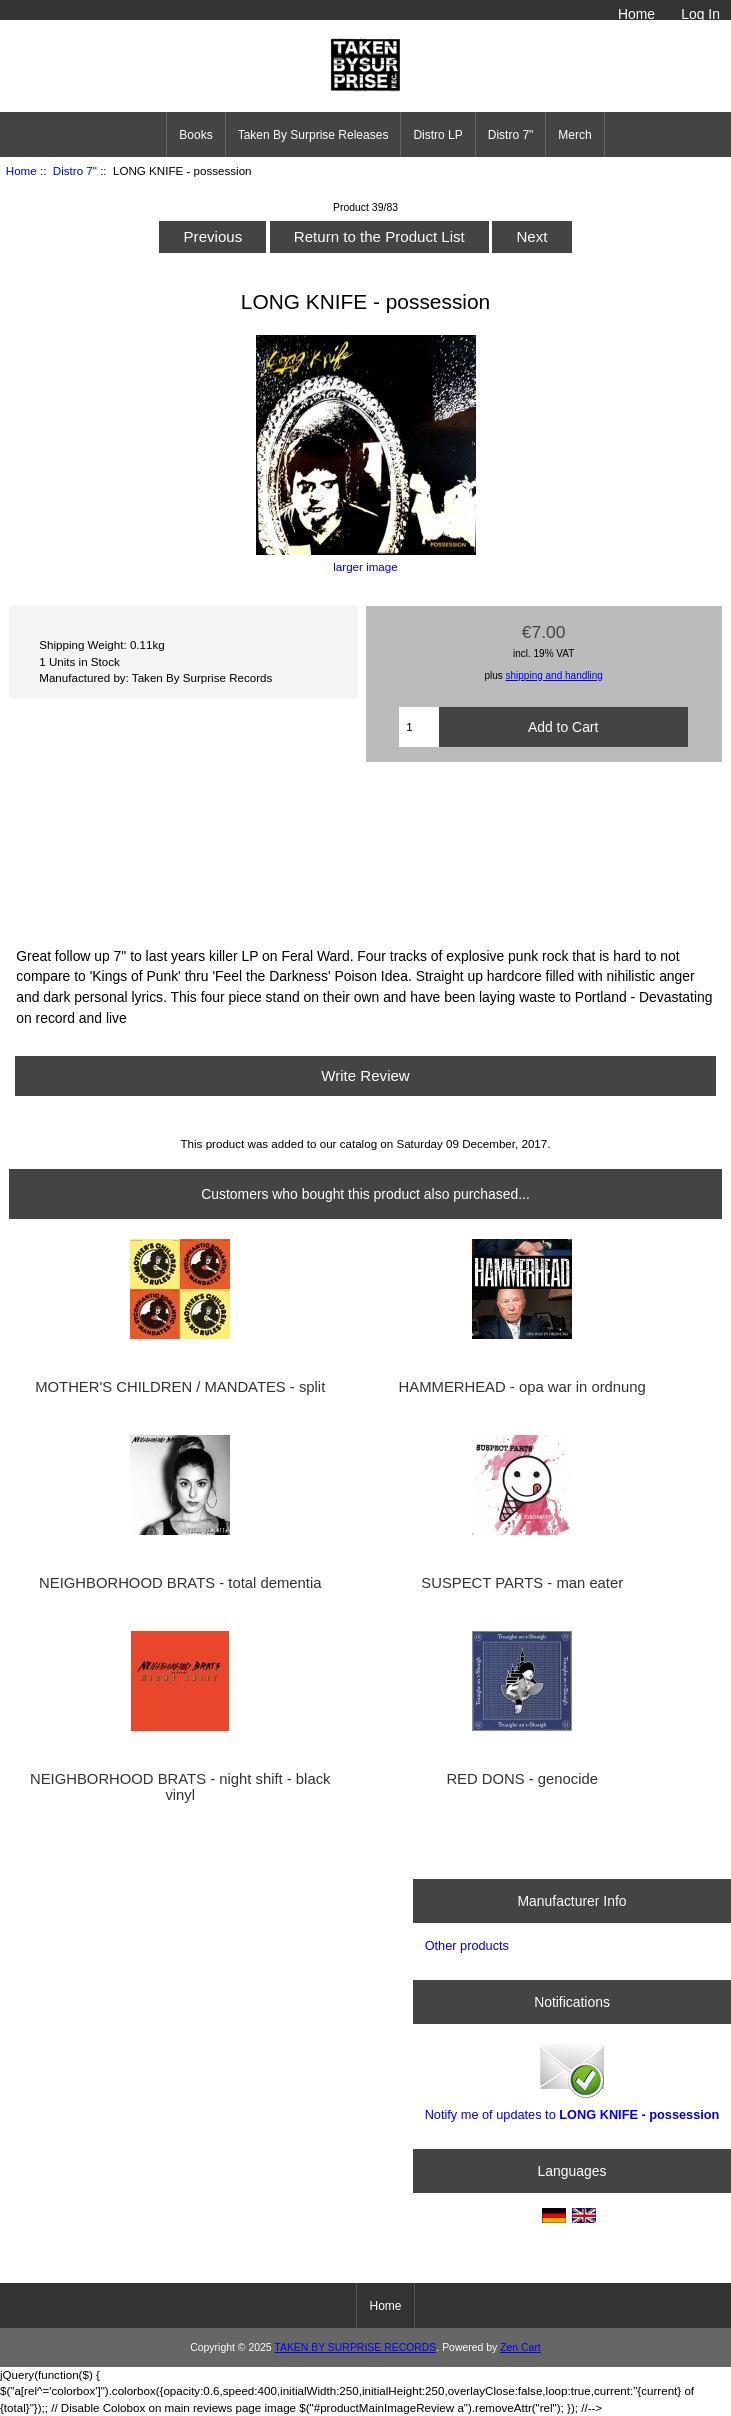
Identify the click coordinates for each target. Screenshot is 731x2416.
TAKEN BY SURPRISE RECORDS (355, 2347)
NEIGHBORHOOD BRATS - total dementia (180, 1583)
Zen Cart (520, 2347)
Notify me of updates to (572, 2080)
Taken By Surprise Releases (313, 135)
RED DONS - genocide (522, 1779)
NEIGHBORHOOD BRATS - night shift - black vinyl (180, 1787)
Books (195, 135)
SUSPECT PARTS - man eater (522, 1583)
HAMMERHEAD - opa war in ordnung (522, 1387)
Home (636, 14)
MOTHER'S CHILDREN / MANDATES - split (180, 1387)
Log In (700, 14)
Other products (467, 1945)
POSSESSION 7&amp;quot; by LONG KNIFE (365, 852)
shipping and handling (554, 675)
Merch (574, 135)
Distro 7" (75, 170)
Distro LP (437, 135)
